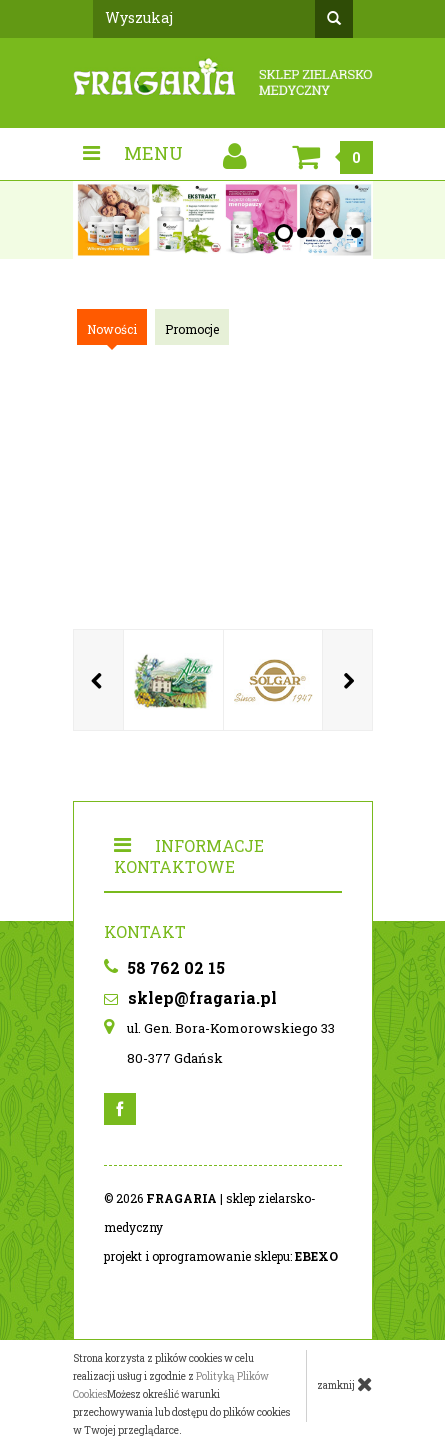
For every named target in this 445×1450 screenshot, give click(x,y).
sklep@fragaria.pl (190, 997)
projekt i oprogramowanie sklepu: (221, 1256)
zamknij (345, 1384)
